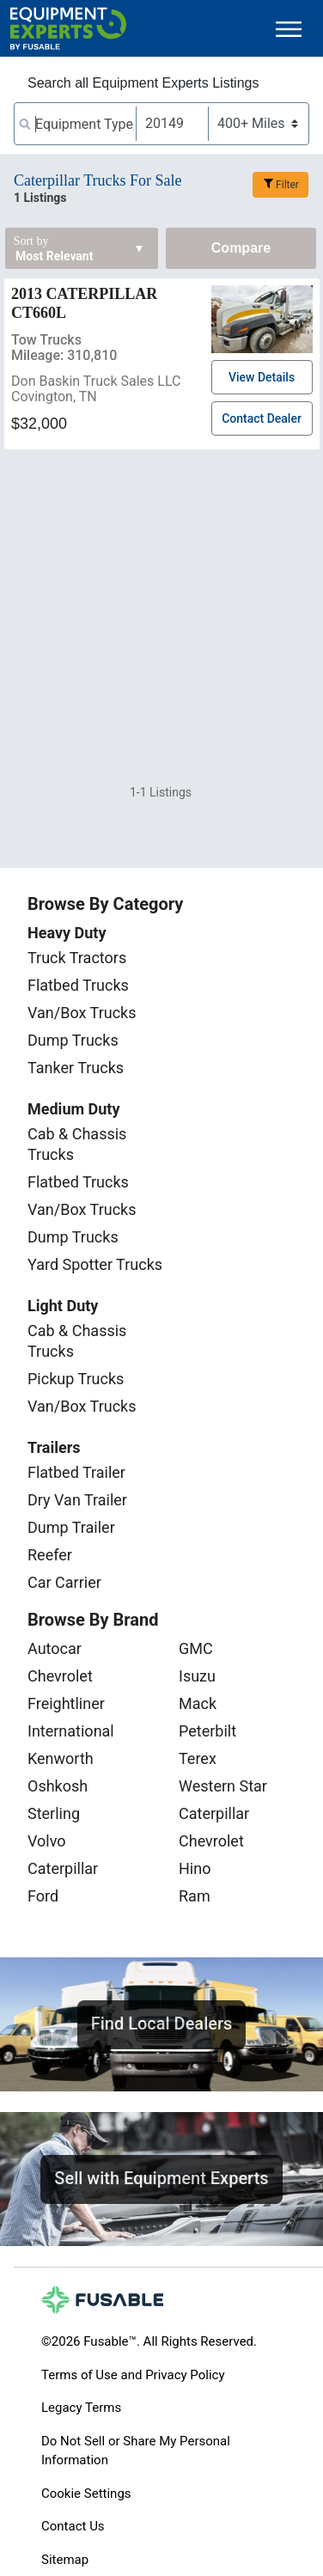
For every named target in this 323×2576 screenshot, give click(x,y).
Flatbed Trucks (78, 985)
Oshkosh (57, 1786)
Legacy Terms (81, 2407)
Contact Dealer (262, 418)
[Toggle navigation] (289, 28)
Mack (197, 1703)
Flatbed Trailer (76, 1472)
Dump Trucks (73, 1040)
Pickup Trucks (75, 1379)
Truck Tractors (76, 958)
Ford (42, 1896)
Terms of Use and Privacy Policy (132, 2375)
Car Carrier (64, 1582)
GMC (196, 1648)
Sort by (31, 241)
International (70, 1731)
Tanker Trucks (75, 1068)
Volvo (46, 1841)
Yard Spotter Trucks (94, 1264)
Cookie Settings (86, 2493)
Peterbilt (207, 1731)
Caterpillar (62, 1868)
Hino (194, 1868)
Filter (287, 185)
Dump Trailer (71, 1527)
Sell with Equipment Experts (161, 2178)
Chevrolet (60, 1676)
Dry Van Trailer (77, 1500)
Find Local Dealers (162, 2023)
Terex (197, 1758)
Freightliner (66, 1703)
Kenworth (60, 1758)
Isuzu (197, 1676)
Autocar (54, 1648)
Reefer (49, 1555)
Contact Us (73, 2526)
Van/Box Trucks (82, 1013)
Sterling (53, 1813)
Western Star (223, 1786)
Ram (194, 1896)
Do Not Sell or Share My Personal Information (135, 2451)
